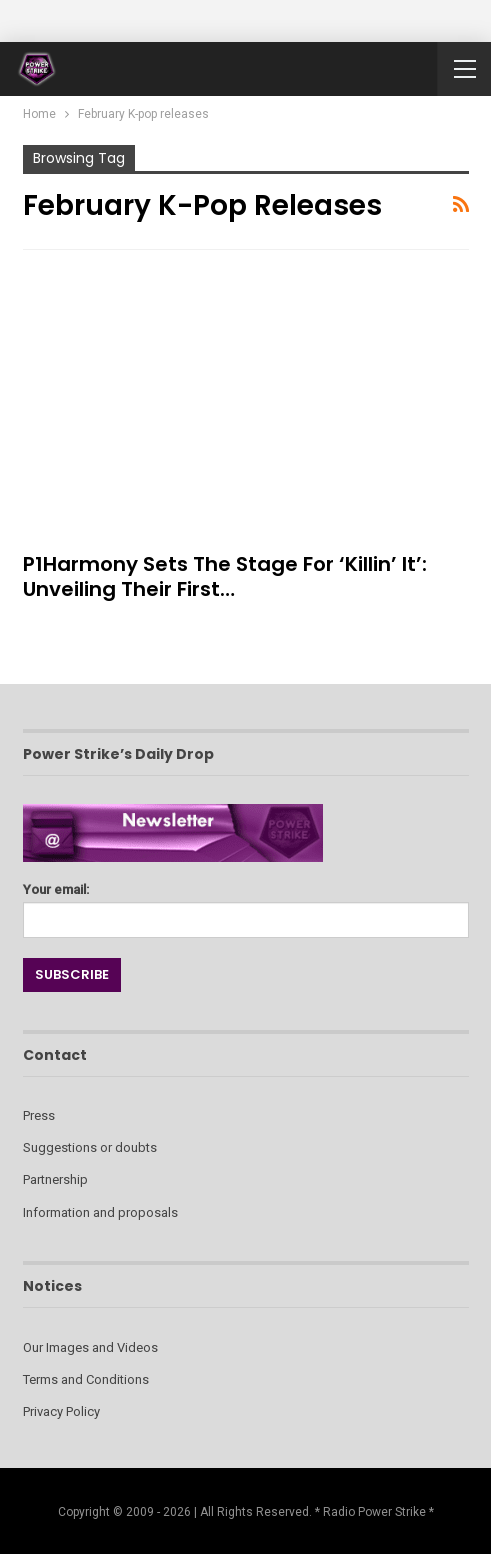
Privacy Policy (61, 1411)
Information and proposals (100, 1212)
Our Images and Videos (90, 1347)
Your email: (246, 904)
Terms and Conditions (86, 1379)
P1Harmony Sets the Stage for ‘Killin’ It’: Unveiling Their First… (225, 576)
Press (39, 1115)
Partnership (55, 1179)
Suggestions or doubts (90, 1147)
